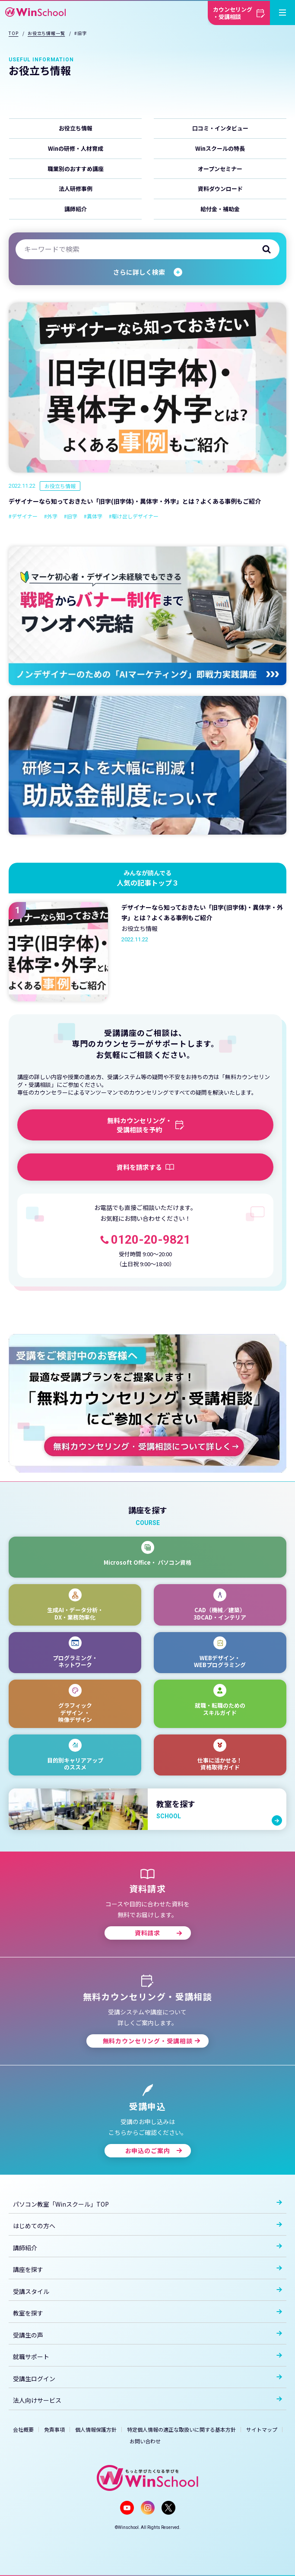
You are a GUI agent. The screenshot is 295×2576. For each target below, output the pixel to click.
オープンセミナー (220, 169)
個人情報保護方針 (96, 2429)
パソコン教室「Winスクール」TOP (147, 2204)
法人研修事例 (75, 188)
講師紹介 (75, 209)
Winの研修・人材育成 (75, 148)
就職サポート (147, 2356)
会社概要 (23, 2429)
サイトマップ (261, 2429)
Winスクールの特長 (220, 148)
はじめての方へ (147, 2225)
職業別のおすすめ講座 (76, 169)
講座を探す (147, 2269)
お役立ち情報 (75, 128)
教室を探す (147, 2313)
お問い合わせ (145, 2441)
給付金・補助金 (220, 209)
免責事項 (54, 2429)
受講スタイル (147, 2291)
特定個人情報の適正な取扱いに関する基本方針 (181, 2429)
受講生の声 (147, 2335)
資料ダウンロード (220, 188)
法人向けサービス (147, 2400)
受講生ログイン (147, 2378)
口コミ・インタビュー (220, 128)
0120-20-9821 (150, 1239)
